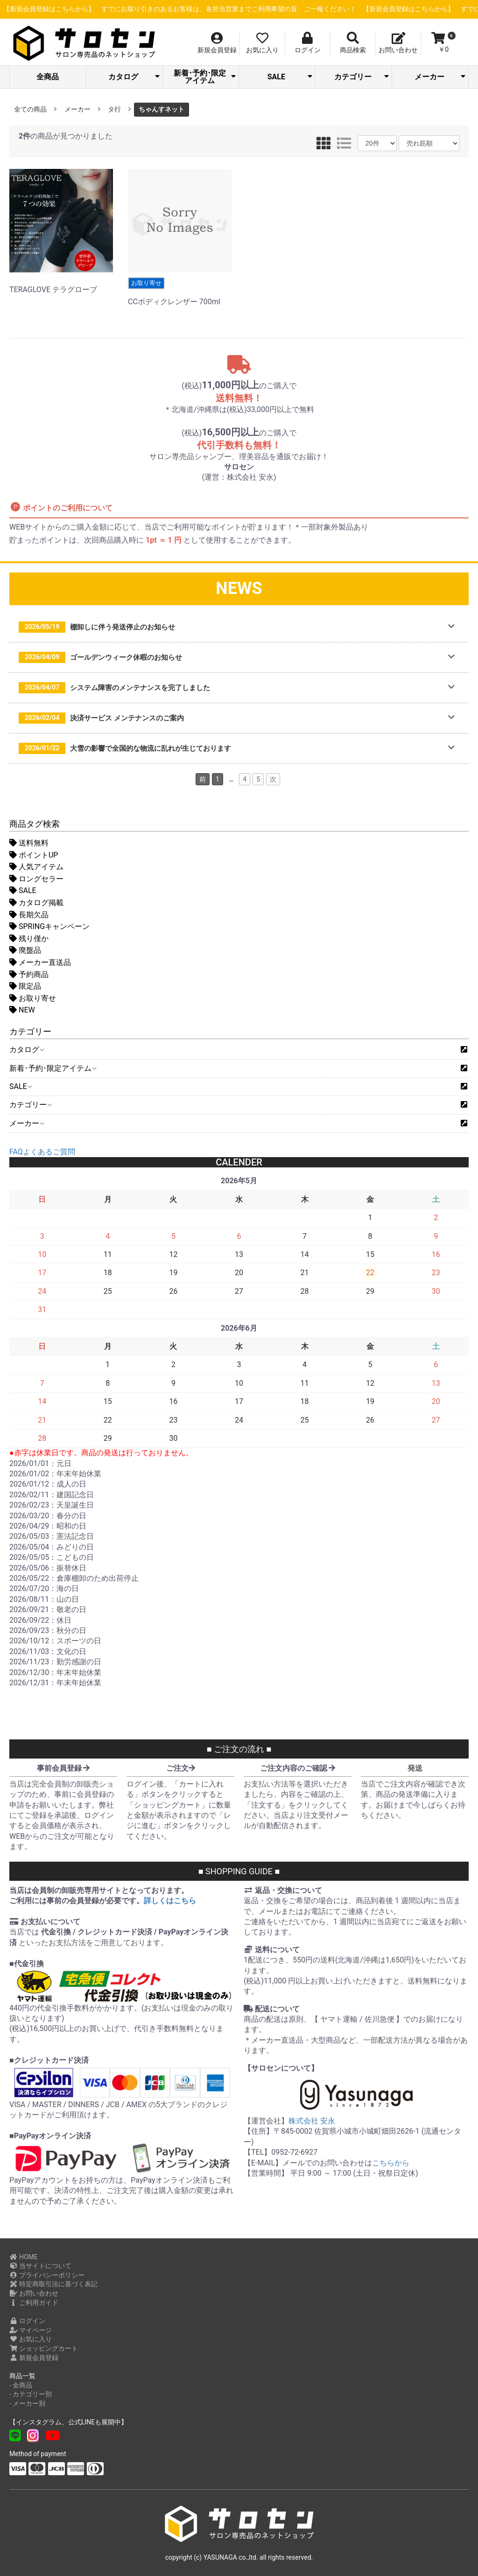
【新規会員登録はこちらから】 (224, 9)
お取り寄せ (32, 998)
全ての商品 (30, 109)
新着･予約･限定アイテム (205, 77)
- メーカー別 (27, 2403)
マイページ (30, 2330)
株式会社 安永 (311, 2120)
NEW (22, 1009)
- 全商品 (20, 2385)
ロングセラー (36, 878)
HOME (23, 2257)
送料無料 (29, 842)
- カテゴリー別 (30, 2394)
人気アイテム (36, 866)
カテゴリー (361, 76)
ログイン (27, 2321)
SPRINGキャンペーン (49, 926)
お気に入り (30, 2339)
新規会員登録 (33, 2357)
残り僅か (29, 938)
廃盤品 (25, 950)
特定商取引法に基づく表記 (53, 2284)
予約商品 (29, 974)
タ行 (114, 109)
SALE (290, 76)
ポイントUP (33, 855)
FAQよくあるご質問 (42, 1151)
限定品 (25, 986)
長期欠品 (29, 914)
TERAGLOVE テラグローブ (61, 285)
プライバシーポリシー (46, 2275)
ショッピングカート (43, 2348)
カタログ (133, 76)
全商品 (47, 76)
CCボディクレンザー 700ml (180, 291)
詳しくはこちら (170, 1900)
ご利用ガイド (33, 2302)
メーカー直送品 (40, 962)
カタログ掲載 (36, 902)
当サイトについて (40, 2265)
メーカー (440, 76)
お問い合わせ (33, 2293)
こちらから (390, 2162)
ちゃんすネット (161, 109)
